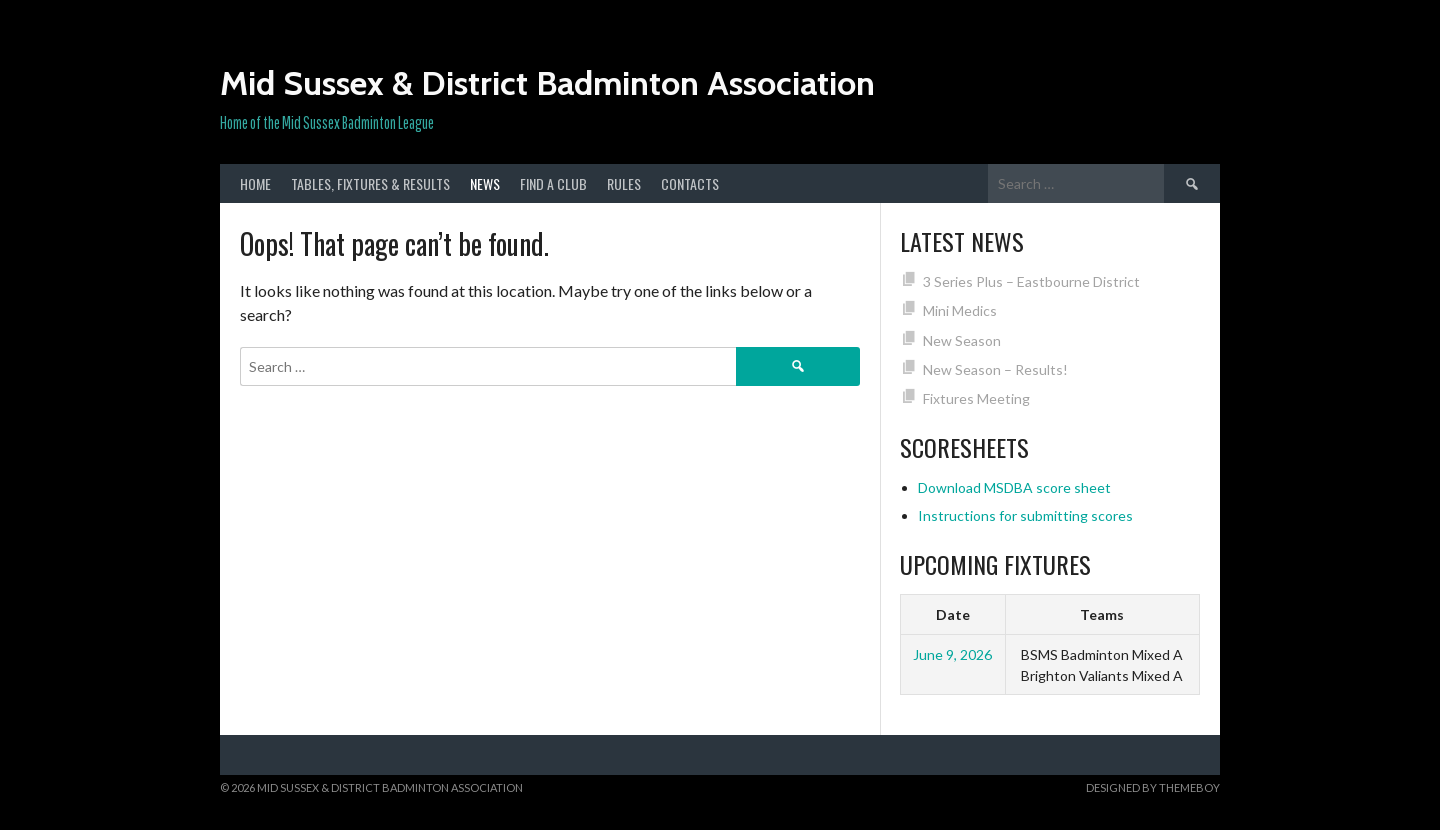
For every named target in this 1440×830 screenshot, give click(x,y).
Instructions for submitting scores (1025, 515)
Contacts (690, 183)
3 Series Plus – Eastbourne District (1031, 281)
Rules (624, 183)
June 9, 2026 (952, 654)
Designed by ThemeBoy (1153, 787)
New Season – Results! (995, 369)
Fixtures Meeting (976, 398)
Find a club (553, 183)
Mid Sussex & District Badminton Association (547, 83)
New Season (962, 340)
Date (953, 614)
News (485, 183)
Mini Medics (960, 310)
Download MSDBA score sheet (1014, 487)
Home (255, 183)
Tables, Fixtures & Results (370, 183)
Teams (1102, 614)
